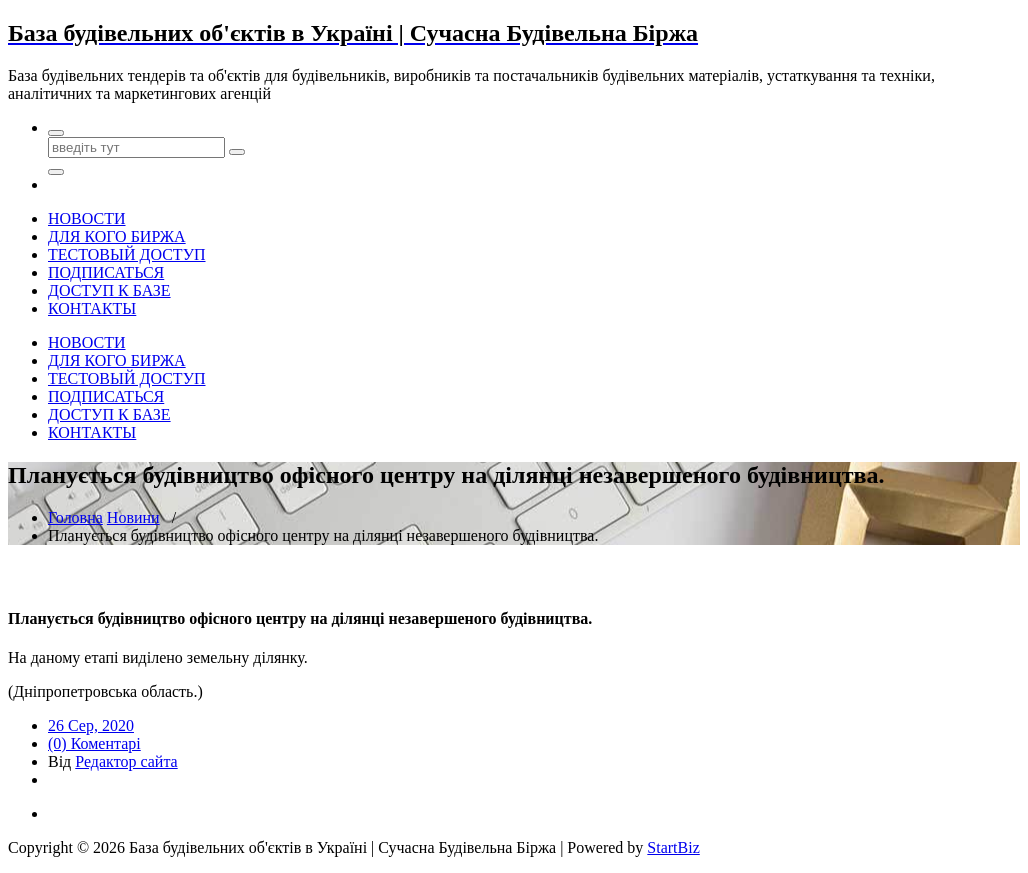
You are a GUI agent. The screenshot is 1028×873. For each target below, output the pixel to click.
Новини (133, 517)
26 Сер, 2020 (91, 725)
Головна (75, 517)
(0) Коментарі (94, 743)
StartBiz (673, 847)
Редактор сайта (126, 761)
